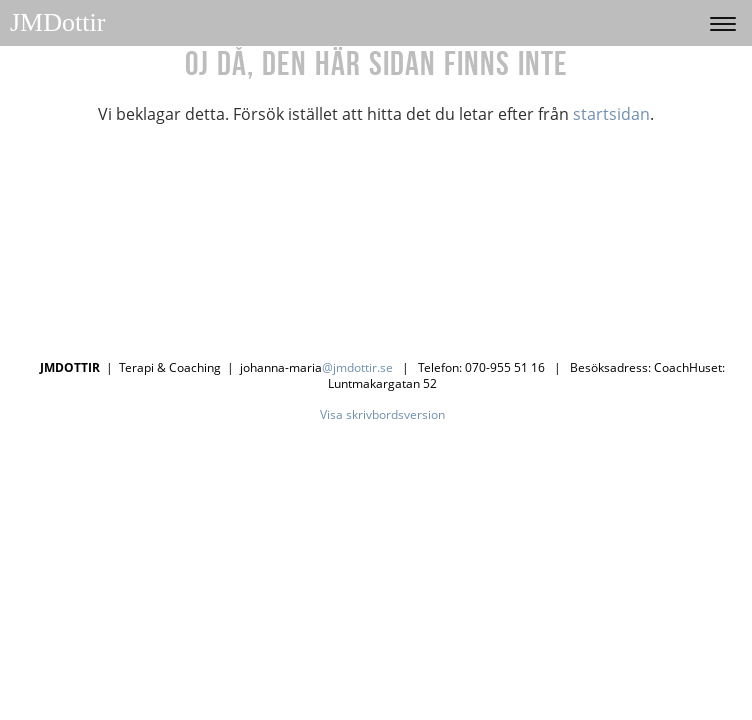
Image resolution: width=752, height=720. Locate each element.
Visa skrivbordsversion (382, 414)
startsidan (611, 114)
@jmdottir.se (357, 367)
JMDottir (57, 22)
